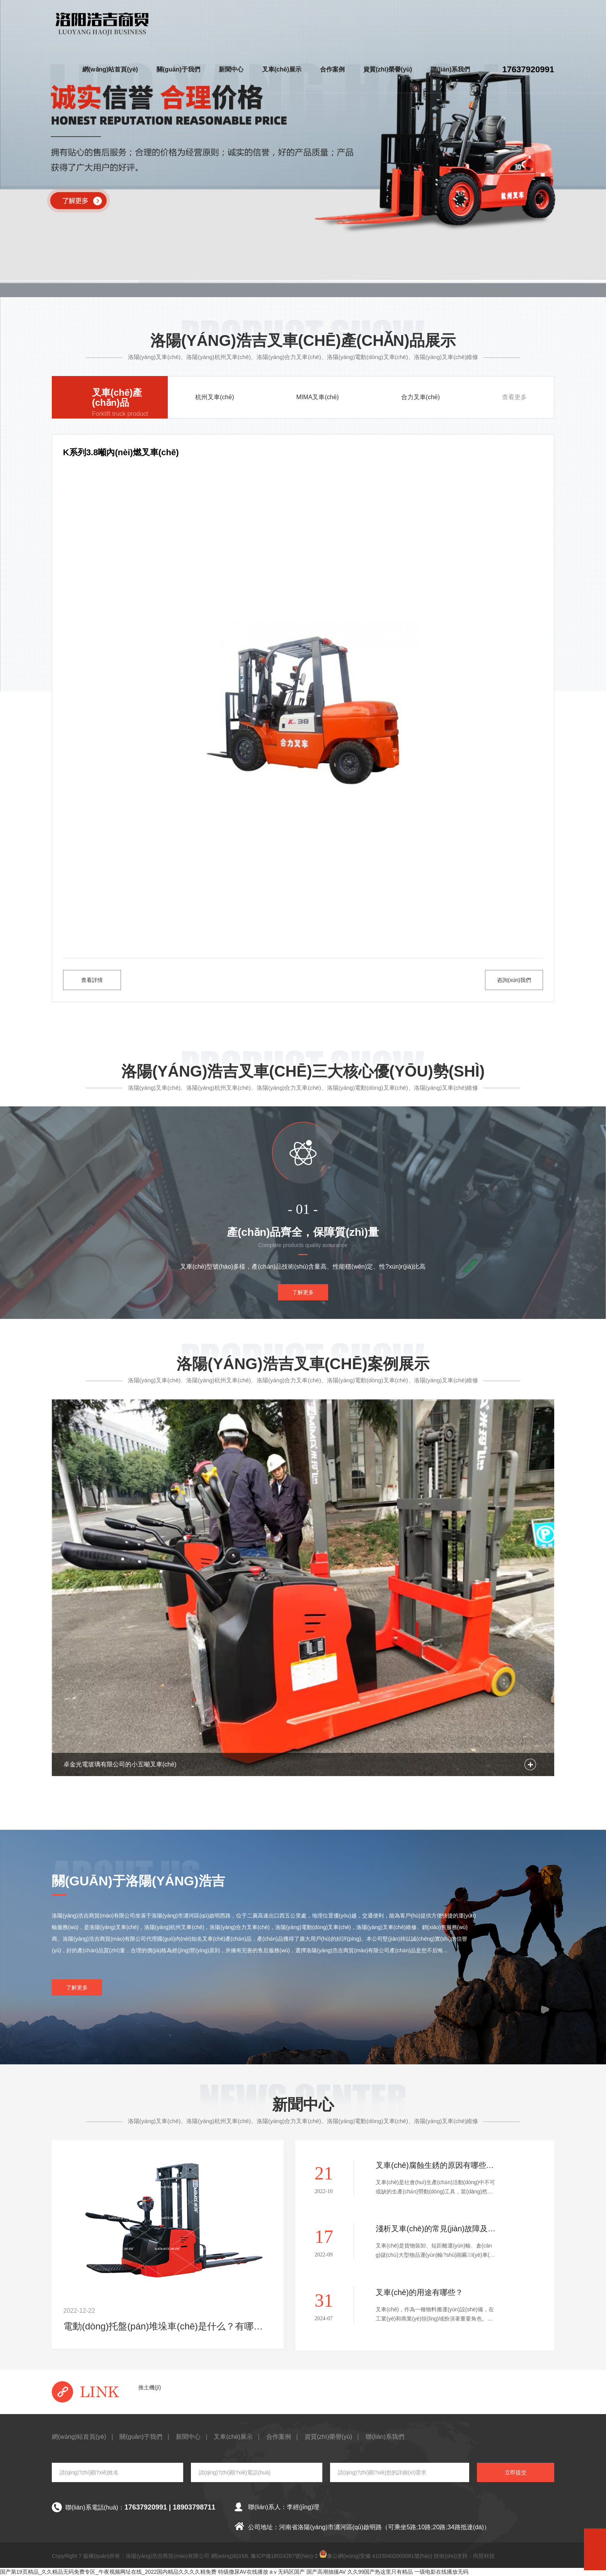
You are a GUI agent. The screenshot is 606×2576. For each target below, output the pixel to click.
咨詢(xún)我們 (514, 980)
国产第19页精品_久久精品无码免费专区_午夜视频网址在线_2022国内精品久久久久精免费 (108, 2572)
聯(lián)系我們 (450, 69)
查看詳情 (92, 980)
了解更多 (303, 1292)
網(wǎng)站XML (230, 2556)
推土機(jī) (149, 2387)
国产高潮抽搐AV (326, 2572)
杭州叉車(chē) (214, 397)
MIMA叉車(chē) (317, 397)
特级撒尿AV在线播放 (243, 2572)
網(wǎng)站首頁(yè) (110, 69)
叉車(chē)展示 (281, 69)
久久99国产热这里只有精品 (380, 2572)
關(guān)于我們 (178, 69)
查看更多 (514, 397)
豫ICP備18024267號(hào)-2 (284, 2556)
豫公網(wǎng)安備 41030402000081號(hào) (375, 2554)
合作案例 (332, 69)
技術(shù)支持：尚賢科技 (464, 2556)
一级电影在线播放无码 (441, 2572)
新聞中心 (231, 69)
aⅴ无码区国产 (287, 2572)
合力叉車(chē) (420, 397)
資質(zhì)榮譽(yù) (387, 69)
